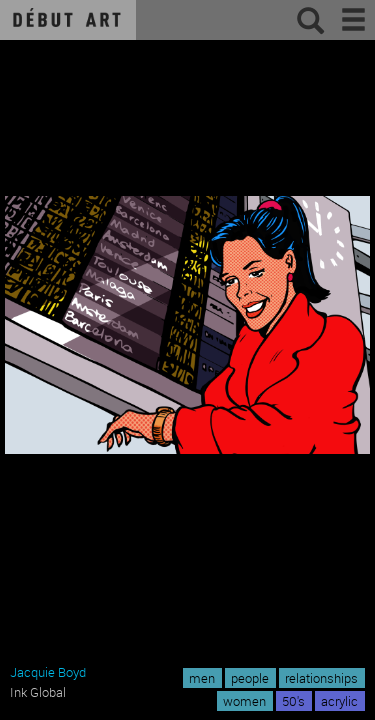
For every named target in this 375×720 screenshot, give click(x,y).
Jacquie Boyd (48, 672)
